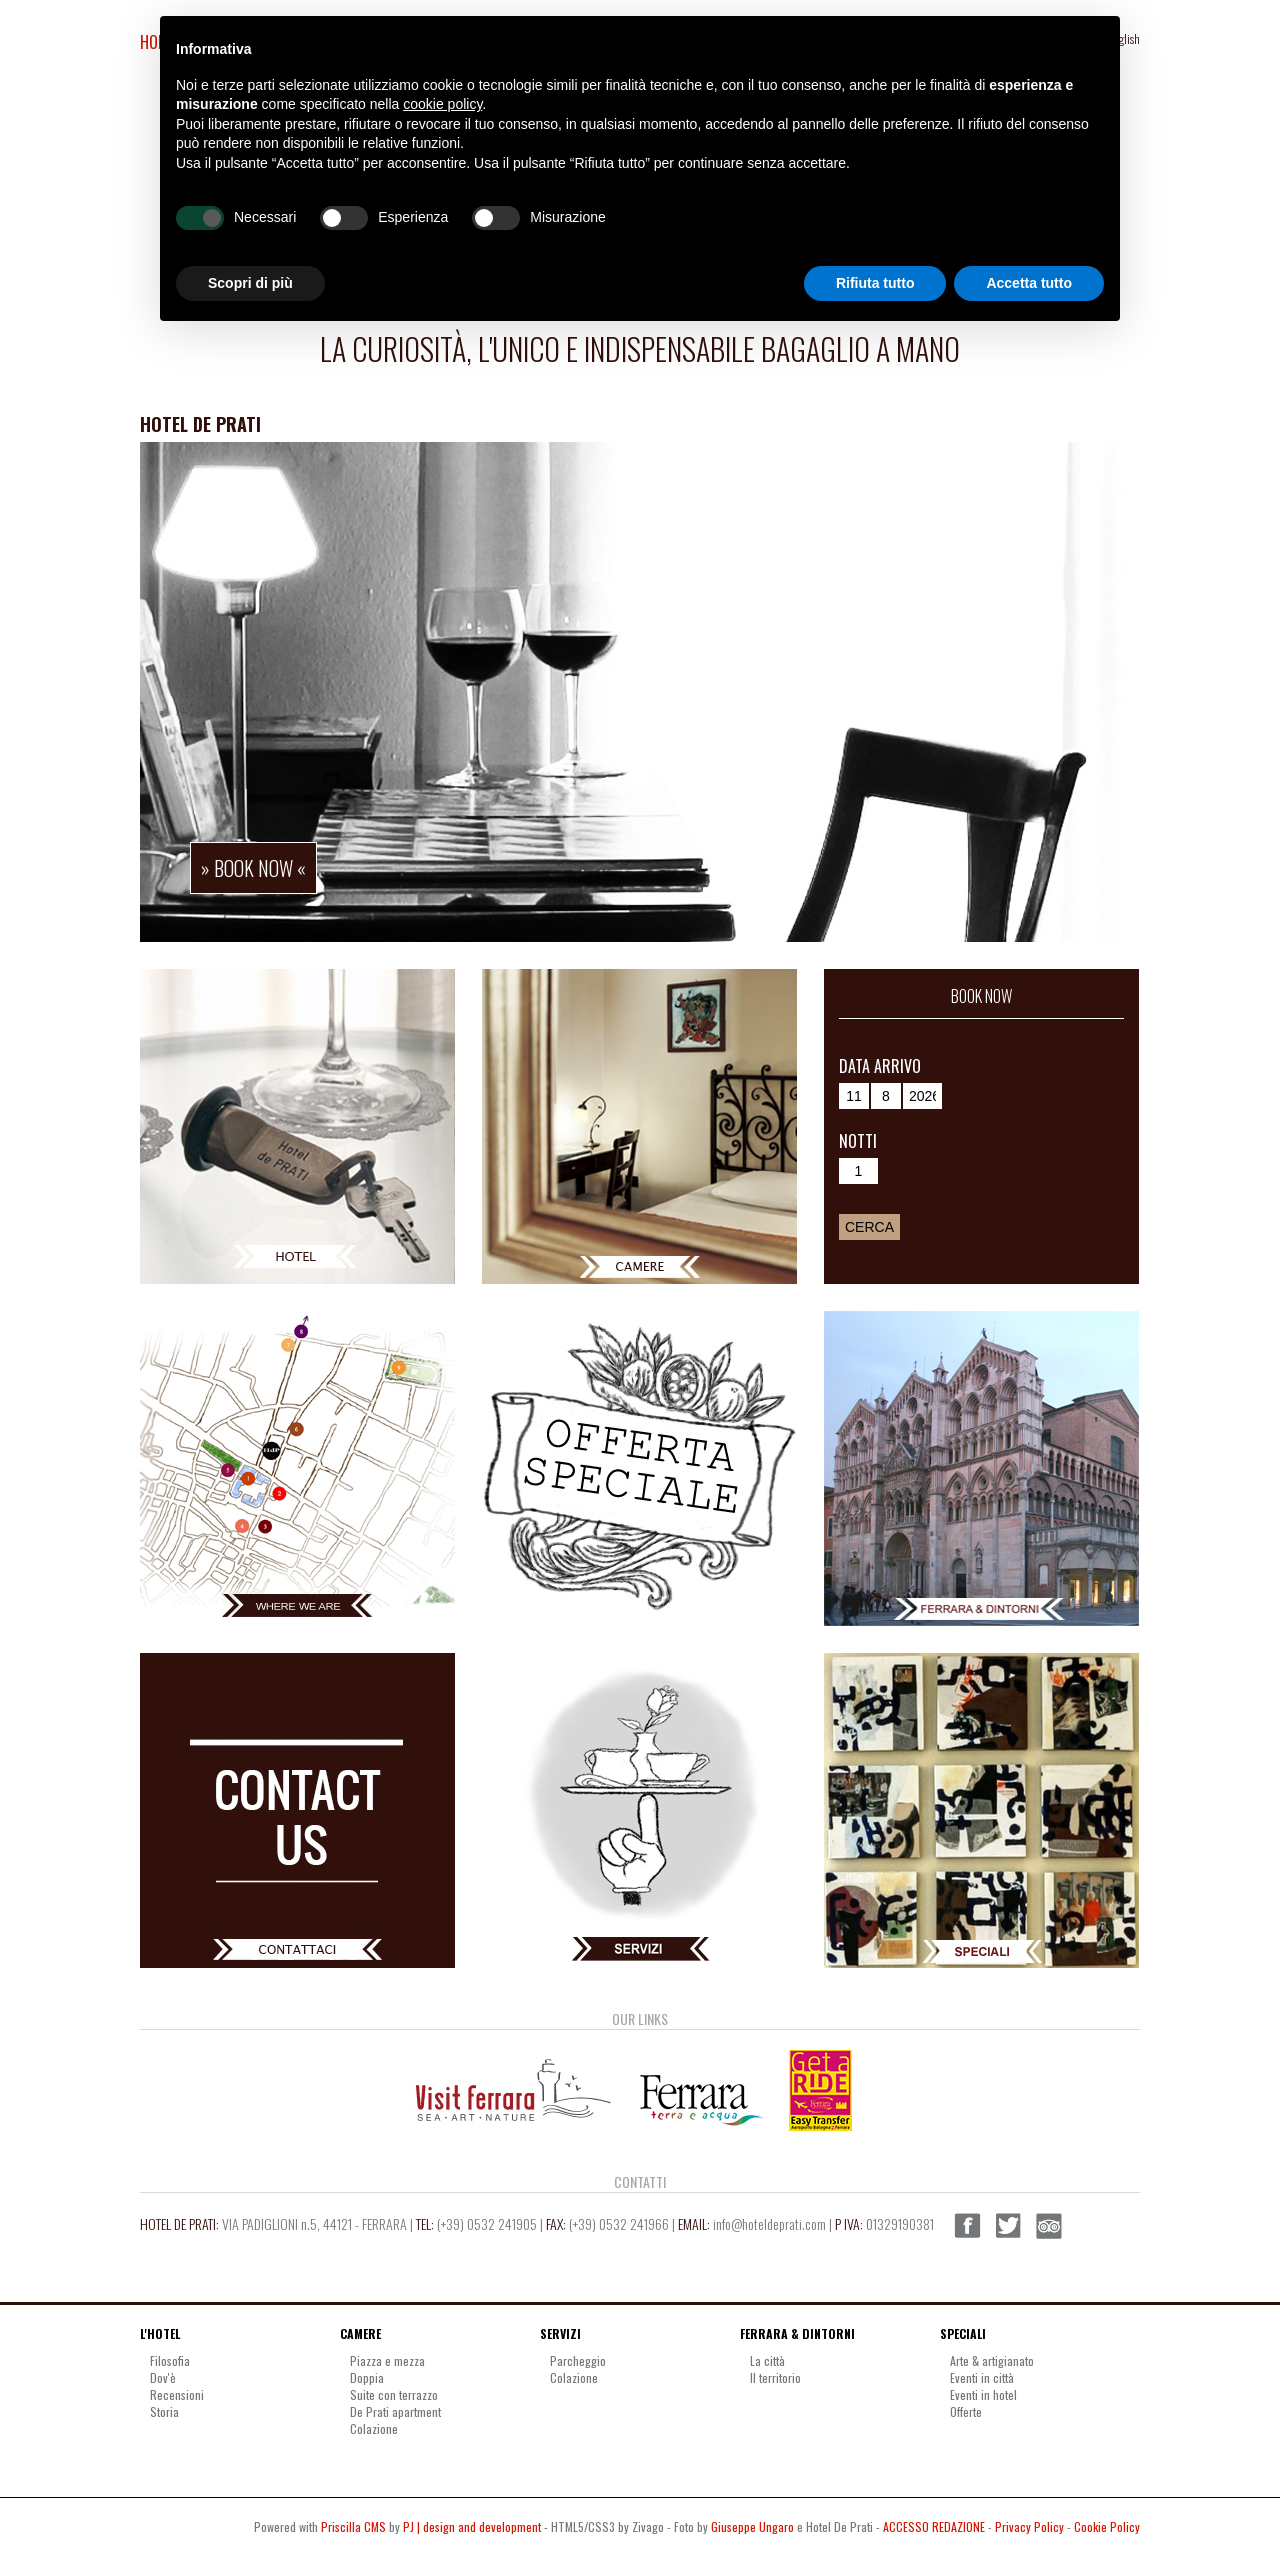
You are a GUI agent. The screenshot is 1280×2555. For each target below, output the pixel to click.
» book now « (253, 868)
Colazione (374, 2428)
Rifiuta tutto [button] (875, 283)
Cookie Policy (1107, 2526)
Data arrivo (880, 1066)
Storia (164, 2411)
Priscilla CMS (353, 2526)
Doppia (367, 2377)
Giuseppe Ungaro (752, 2526)
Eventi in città (982, 2377)
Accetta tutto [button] (1029, 283)
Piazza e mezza (387, 2360)
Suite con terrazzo (394, 2394)
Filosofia (170, 2360)
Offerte (966, 2411)
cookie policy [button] (442, 104)
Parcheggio (578, 2360)
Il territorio (775, 2377)
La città (767, 2360)
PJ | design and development (472, 2526)
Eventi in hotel (983, 2394)
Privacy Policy (1029, 2526)
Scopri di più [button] (250, 283)
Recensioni (177, 2394)
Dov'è (163, 2377)
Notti (858, 1141)
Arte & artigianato (992, 2360)
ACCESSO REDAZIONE (934, 2526)
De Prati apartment (395, 2411)
